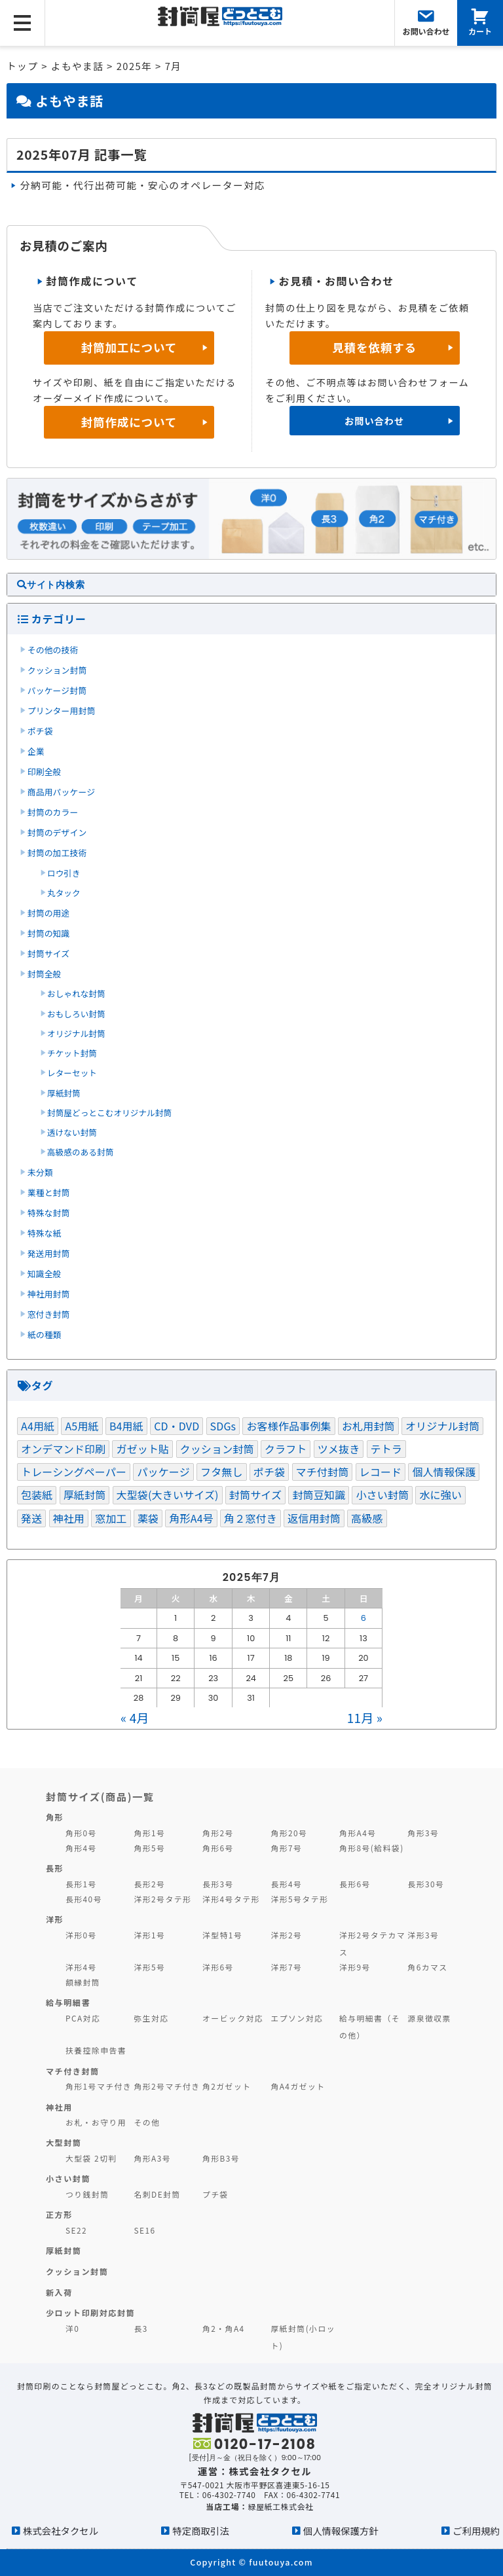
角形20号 (288, 1832)
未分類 (40, 1172)
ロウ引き (64, 873)
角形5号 (149, 1847)
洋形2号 (286, 1934)
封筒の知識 (49, 933)
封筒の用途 (49, 913)
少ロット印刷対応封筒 (90, 2312)
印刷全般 (45, 771)
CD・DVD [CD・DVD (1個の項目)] (176, 1426)
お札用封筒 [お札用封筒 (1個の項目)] (368, 1426)
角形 (55, 1817)
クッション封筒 (57, 670)
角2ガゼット (227, 2086)
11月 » (364, 1717)
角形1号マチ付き (98, 2086)
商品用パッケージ (61, 792)
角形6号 (218, 1847)
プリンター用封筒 (62, 710)
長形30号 (425, 1883)
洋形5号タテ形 (299, 1898)
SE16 (144, 2230)
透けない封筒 (72, 1132)
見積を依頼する (374, 347)
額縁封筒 (82, 1981)
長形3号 (218, 1883)
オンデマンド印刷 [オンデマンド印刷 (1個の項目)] (63, 1449)
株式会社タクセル (60, 2530)
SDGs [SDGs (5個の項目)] (223, 1426)
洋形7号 (286, 1966)
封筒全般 (45, 974)
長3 (140, 2328)
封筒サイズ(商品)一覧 (100, 1796)
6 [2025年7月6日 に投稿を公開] (363, 1618)
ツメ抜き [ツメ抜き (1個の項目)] (339, 1449)
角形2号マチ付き (167, 2086)
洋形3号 (423, 1934)
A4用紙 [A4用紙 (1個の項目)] (37, 1426)
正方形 (59, 2214)
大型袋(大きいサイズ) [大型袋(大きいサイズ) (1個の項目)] (168, 1494)
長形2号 (149, 1883)
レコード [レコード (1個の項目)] (381, 1471)
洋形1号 (149, 1934)
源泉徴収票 (429, 2017)
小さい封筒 (68, 2178)
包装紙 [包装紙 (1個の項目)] (36, 1494)
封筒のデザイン (57, 832)
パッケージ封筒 (57, 690)
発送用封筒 (49, 1253)
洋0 (72, 2328)
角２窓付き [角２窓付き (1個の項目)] (250, 1518)
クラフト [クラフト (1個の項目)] (286, 1449)
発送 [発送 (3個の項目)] (31, 1518)
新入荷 (59, 2292)
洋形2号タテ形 (162, 1898)
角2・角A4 (223, 2328)
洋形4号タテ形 (231, 1898)
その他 (147, 2122)
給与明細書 (68, 2002)
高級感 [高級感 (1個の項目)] (366, 1518)
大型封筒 (64, 2142)
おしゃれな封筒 (76, 993)
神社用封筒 (49, 1294)
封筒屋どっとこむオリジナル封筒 (109, 1112)
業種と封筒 (49, 1192)
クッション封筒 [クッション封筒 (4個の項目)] (217, 1449)
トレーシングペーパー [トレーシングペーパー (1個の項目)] (73, 1471)
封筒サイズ (48, 953)
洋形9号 (355, 1966)
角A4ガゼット (297, 2086)
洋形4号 (81, 1966)
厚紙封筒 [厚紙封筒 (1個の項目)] (85, 1494)
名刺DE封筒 (157, 2194)
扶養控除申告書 (95, 2050)
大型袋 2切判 (91, 2158)
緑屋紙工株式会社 (281, 2506)
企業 (36, 751)
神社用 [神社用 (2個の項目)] (68, 1518)
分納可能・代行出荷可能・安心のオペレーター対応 (142, 185)
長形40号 (83, 1898)
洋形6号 (218, 1966)
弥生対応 (151, 2017)
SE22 (76, 2230)
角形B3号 (221, 2158)
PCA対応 (82, 2017)
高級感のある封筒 (80, 1152)
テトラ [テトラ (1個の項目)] (386, 1449)
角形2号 (218, 1832)
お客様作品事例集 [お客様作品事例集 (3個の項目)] (288, 1426)
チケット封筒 (72, 1053)
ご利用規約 (476, 2530)
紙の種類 (45, 1334)
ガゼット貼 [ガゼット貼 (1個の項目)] (142, 1449)
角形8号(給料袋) (371, 1847)
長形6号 (355, 1883)
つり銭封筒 (87, 2194)
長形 (55, 1868)
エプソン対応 (296, 2017)
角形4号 (81, 1847)
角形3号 (423, 1832)
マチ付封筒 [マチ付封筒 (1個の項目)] (322, 1471)
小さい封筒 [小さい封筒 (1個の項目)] (382, 1494)
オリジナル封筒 (76, 1033)
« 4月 (135, 1717)
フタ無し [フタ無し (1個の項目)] (221, 1471)
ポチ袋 (40, 731)
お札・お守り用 (95, 2122)
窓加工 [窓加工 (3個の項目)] (110, 1518)
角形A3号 (152, 2158)
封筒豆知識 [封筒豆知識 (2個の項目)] (318, 1494)
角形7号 (286, 1847)
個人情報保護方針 (341, 2530)
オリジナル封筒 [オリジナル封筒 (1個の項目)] (442, 1426)
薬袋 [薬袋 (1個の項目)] (148, 1518)
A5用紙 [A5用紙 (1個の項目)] (81, 1426)
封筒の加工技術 (57, 852)
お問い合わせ (374, 420)
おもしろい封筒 (76, 1013)
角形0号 (81, 1832)
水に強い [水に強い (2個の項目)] (440, 1494)
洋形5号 (149, 1966)
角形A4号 (358, 1832)
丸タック (64, 892)
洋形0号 (81, 1934)
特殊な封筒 (49, 1212)
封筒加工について (129, 347)
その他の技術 (53, 650)
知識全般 (45, 1273)
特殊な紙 (45, 1233)
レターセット (72, 1072)
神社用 (59, 2107)
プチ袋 (215, 2194)
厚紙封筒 (64, 1093)
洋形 (55, 1919)
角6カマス (427, 1966)
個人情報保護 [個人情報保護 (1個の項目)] (443, 1471)
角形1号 (149, 1832)
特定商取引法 (200, 2530)
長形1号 (81, 1883)
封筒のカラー (53, 812)
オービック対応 (232, 2017)
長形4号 (286, 1883)
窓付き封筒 (49, 1314)
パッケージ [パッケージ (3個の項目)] (163, 1471)
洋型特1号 (222, 1934)
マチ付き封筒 (73, 2071)
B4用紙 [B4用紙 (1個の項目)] (126, 1426)
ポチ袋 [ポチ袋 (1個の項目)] (269, 1471)
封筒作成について (129, 422)
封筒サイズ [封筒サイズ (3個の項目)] (255, 1494)
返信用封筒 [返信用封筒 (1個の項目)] (314, 1518)
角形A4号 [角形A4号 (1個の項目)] (191, 1518)
